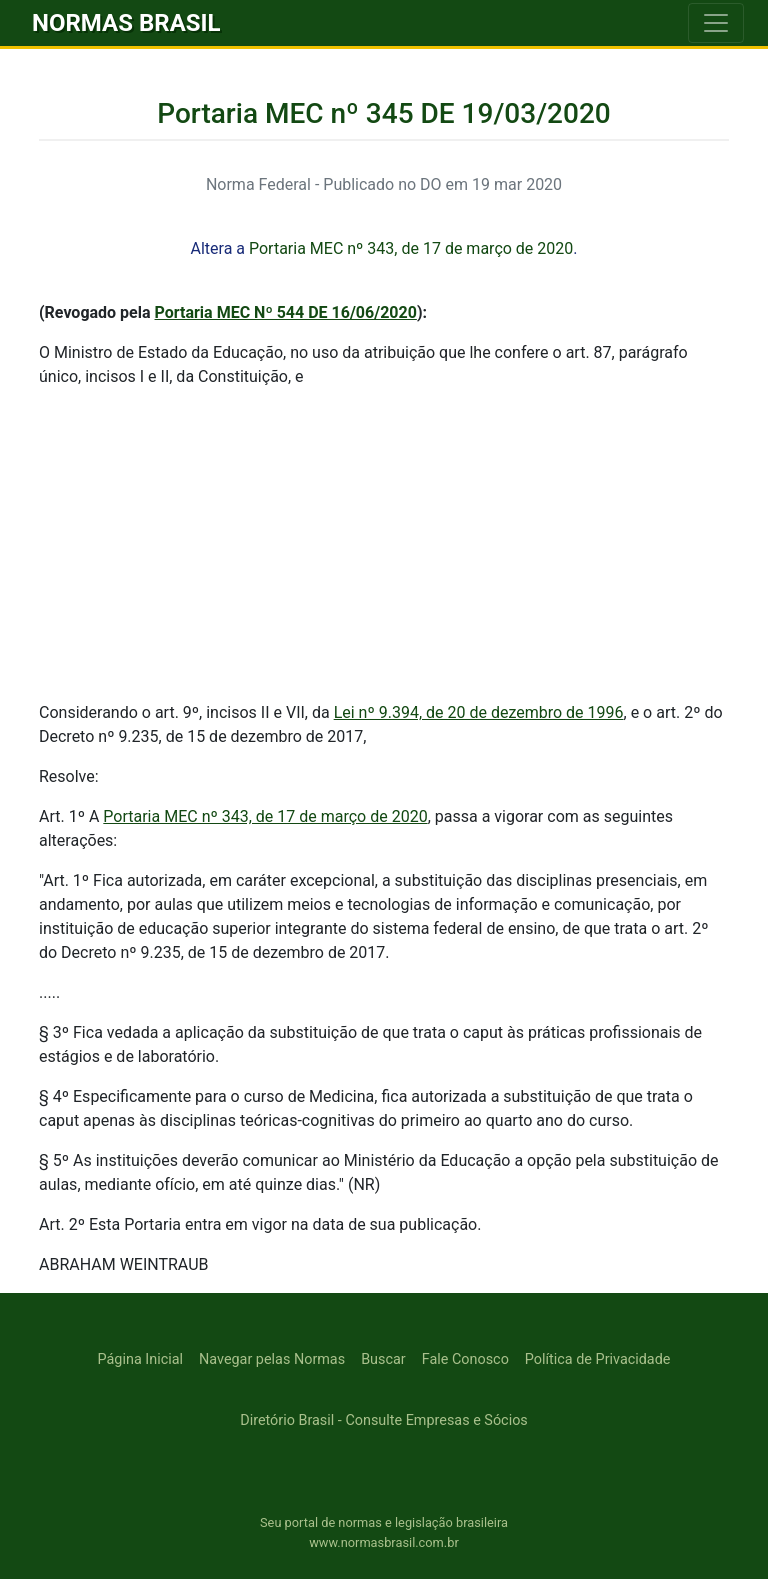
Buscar (383, 1359)
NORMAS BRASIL (126, 23)
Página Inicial (140, 1359)
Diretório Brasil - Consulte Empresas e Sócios (384, 1420)
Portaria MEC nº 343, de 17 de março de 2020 (411, 248)
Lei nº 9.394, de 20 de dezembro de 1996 (479, 712)
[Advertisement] (384, 545)
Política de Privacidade (598, 1359)
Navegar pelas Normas (272, 1359)
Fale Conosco (465, 1359)
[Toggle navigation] (716, 23)
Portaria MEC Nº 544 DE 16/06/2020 (286, 312)
